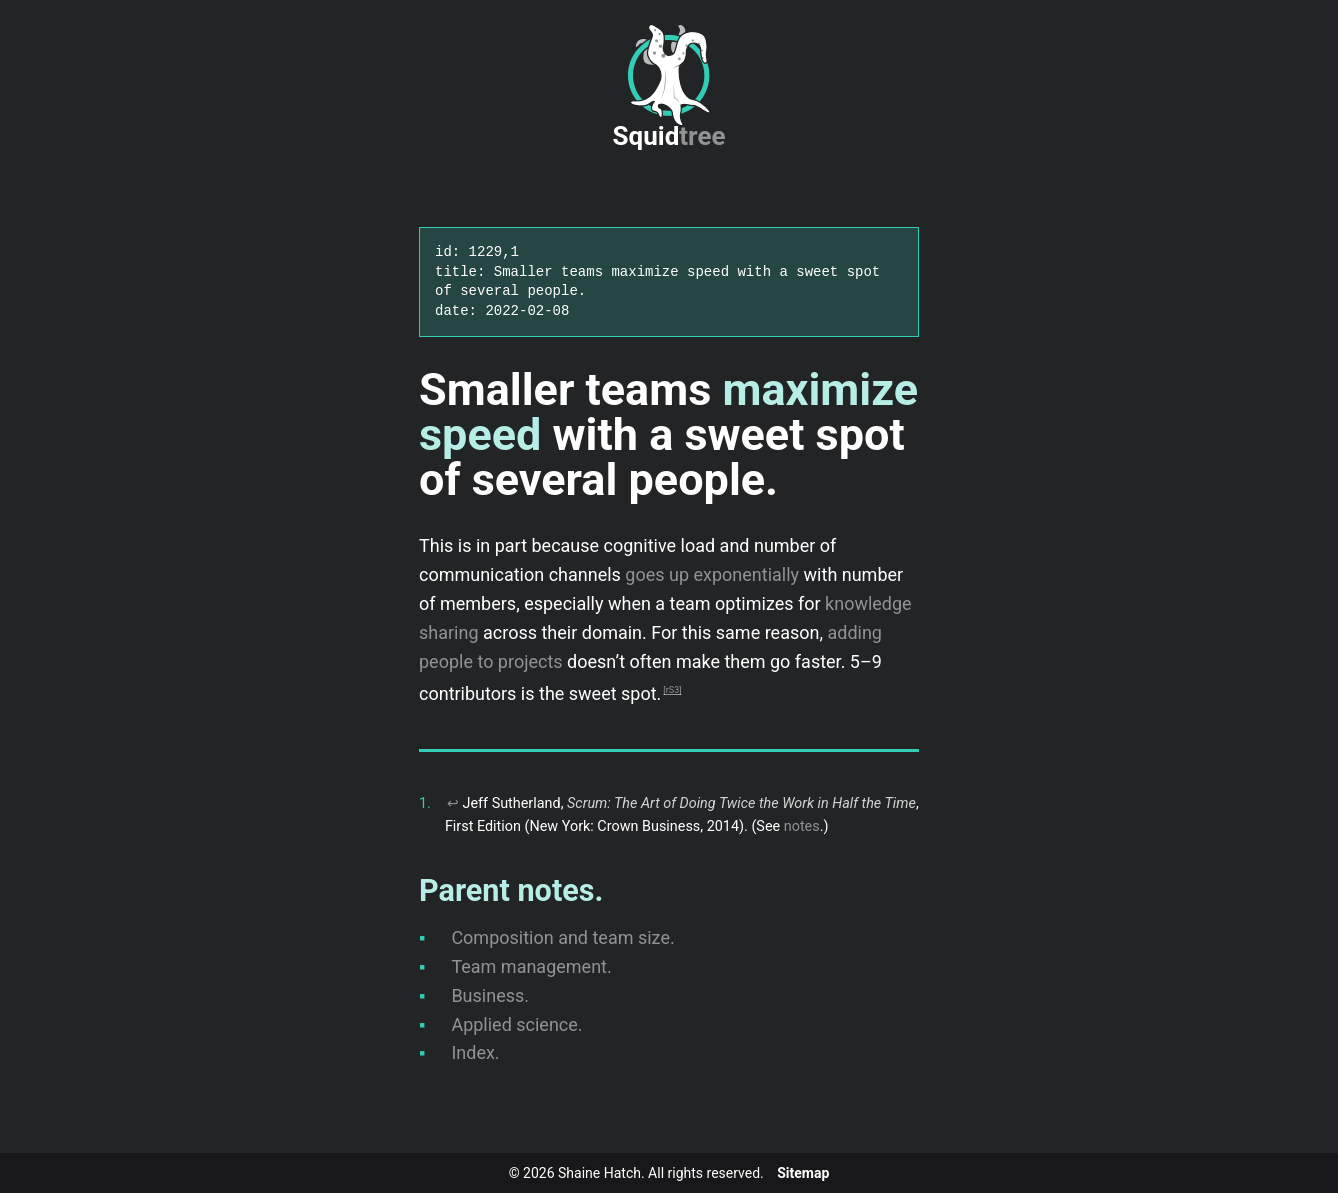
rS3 (672, 690)
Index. (475, 1052)
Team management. (531, 966)
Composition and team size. (562, 937)
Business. (490, 995)
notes (802, 826)
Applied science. (516, 1024)
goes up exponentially (712, 574)
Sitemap (803, 1173)
